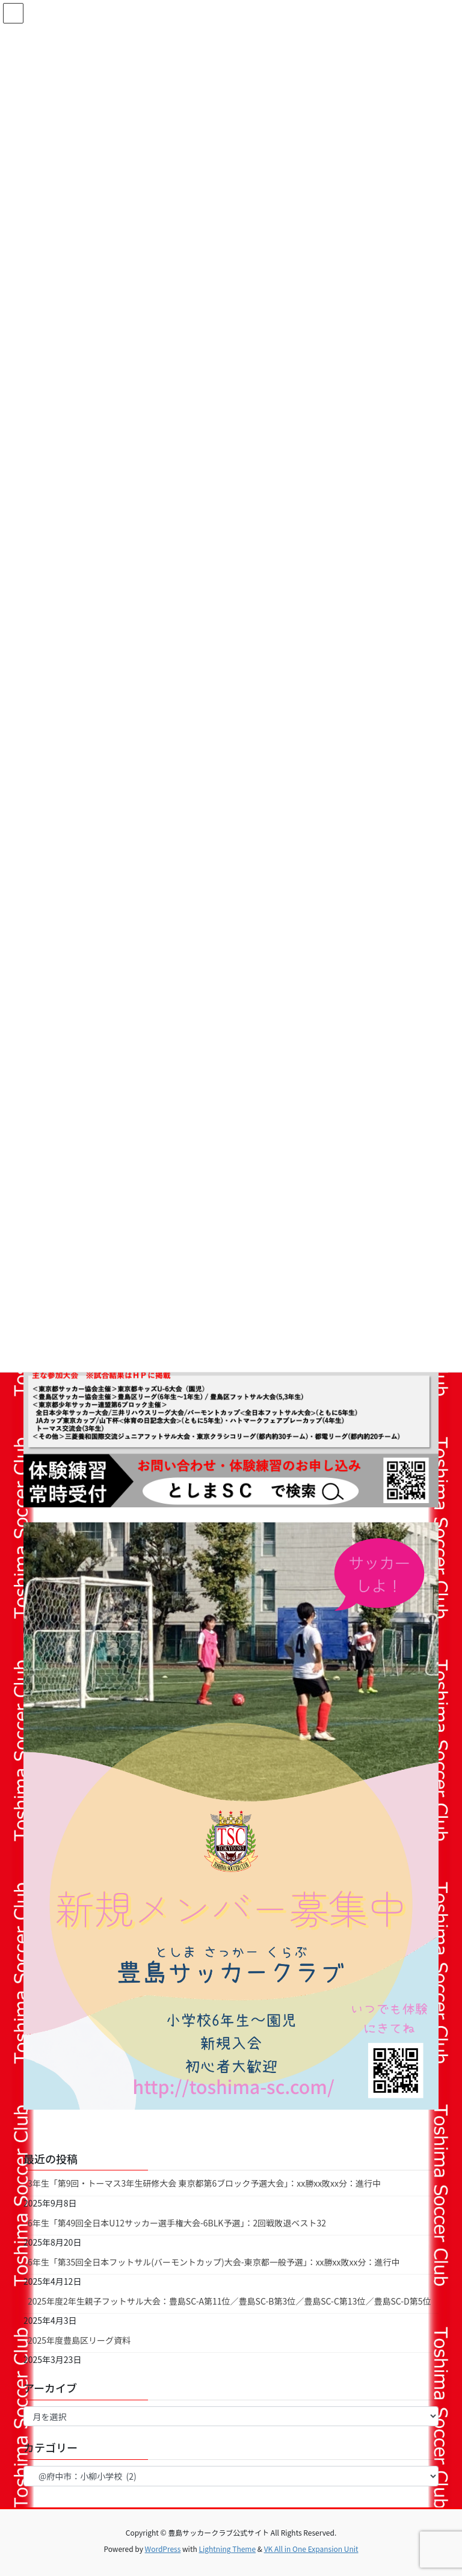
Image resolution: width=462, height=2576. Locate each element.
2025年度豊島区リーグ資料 (79, 2340)
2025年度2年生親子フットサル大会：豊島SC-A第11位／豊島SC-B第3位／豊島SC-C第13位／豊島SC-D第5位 (229, 2301)
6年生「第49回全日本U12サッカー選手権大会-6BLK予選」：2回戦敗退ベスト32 (177, 2223)
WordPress (163, 2549)
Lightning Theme (227, 2549)
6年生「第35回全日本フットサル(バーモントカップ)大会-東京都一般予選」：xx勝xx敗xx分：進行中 (213, 2262)
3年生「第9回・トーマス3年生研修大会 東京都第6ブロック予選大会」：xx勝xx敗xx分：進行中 (204, 2183)
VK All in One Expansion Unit (311, 2549)
